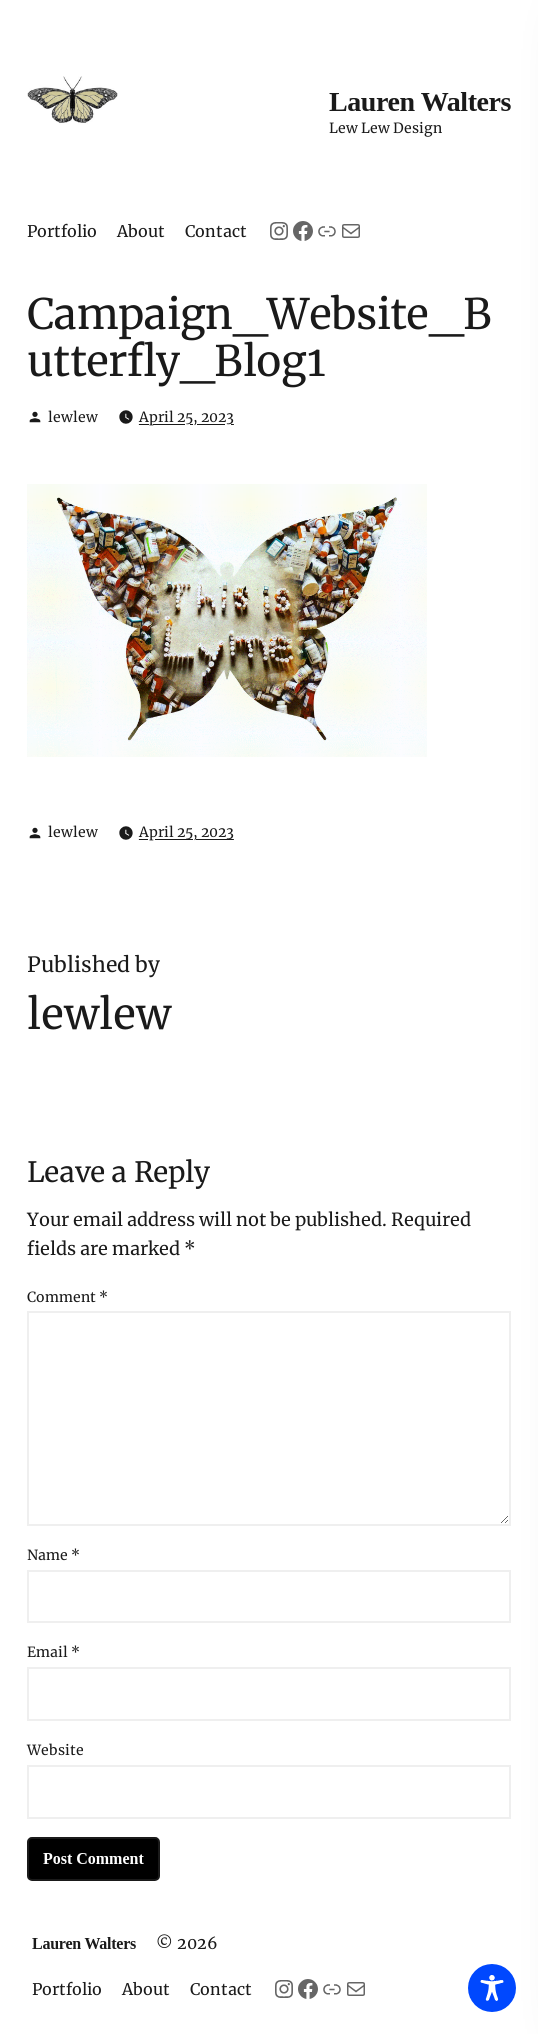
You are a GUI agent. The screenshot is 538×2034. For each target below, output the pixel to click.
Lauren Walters (420, 101)
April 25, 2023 (186, 417)
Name (53, 1555)
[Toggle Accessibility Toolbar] (492, 1988)
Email (53, 1652)
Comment (67, 1297)
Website (55, 1750)
